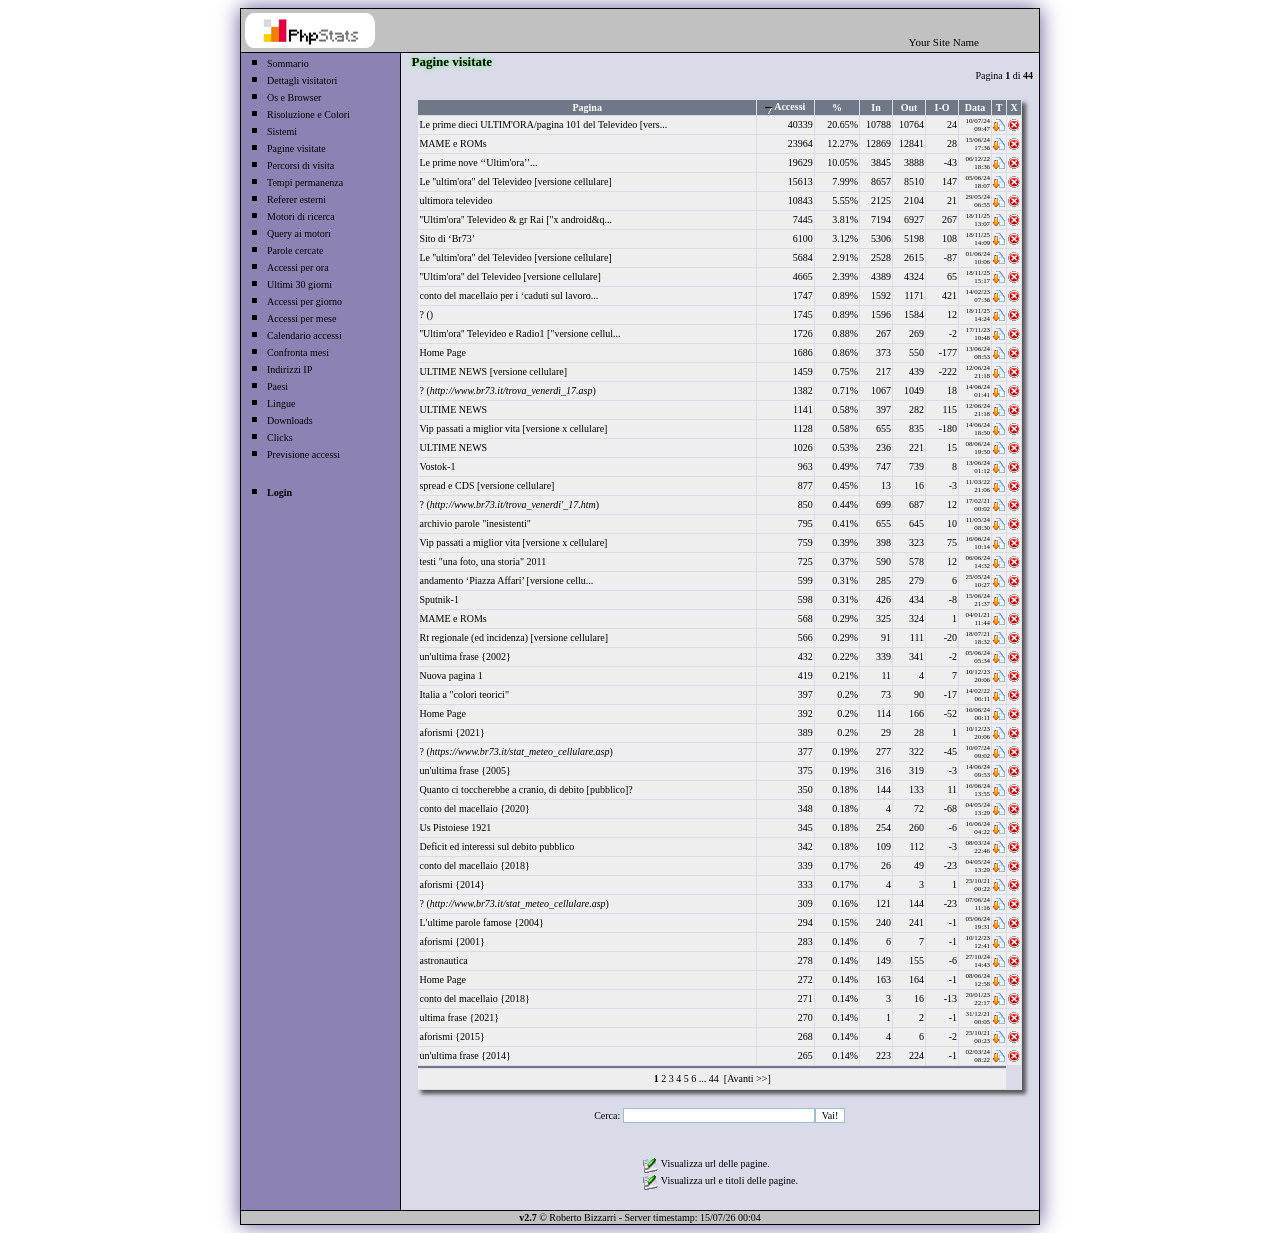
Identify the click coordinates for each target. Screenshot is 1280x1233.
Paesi (277, 386)
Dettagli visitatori (302, 80)
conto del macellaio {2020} (474, 808)
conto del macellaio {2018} (474, 865)
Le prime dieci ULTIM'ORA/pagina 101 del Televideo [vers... (543, 124)
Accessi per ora (298, 267)
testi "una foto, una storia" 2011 (482, 561)
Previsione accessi (303, 454)
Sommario (288, 63)
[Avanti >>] (745, 1078)
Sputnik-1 (438, 599)
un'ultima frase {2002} (464, 656)
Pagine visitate (296, 148)
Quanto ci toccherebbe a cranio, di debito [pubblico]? (525, 789)
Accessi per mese (301, 318)
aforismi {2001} (451, 941)
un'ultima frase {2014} (464, 1055)
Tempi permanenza (305, 182)
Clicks (280, 437)
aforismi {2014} (451, 884)
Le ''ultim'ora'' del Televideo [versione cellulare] (515, 181)
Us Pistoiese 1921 (455, 827)
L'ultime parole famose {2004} (481, 922)
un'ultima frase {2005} (464, 770)
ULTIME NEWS (453, 409)
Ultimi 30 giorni (299, 284)
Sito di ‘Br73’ (447, 238)
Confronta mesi (298, 352)
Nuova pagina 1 (450, 675)
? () (426, 314)
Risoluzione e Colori (308, 114)
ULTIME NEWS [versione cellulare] (493, 371)
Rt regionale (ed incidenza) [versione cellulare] (513, 637)
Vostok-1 (437, 466)
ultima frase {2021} (459, 1017)
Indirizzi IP (289, 369)
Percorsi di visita (300, 165)
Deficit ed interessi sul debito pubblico (496, 846)
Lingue (281, 403)
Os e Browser (294, 97)
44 (714, 1078)
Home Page (442, 352)
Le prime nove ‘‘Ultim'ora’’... (478, 162)
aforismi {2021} (451, 732)
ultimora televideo (455, 200)
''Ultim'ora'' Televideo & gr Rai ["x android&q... (515, 219)
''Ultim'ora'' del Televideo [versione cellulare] (509, 276)
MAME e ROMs (452, 143)
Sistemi (282, 131)
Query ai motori (299, 233)
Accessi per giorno (304, 301)
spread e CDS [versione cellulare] (486, 485)
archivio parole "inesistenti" (474, 523)
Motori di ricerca (301, 216)
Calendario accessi (304, 335)
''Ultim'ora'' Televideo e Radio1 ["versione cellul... (519, 333)
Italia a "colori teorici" (464, 694)
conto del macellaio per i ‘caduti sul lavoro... (508, 295)
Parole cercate (295, 250)
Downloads (290, 420)
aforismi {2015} (451, 1036)
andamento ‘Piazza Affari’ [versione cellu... (506, 580)
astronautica (443, 960)
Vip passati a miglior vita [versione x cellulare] (513, 428)
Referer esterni (296, 199)
